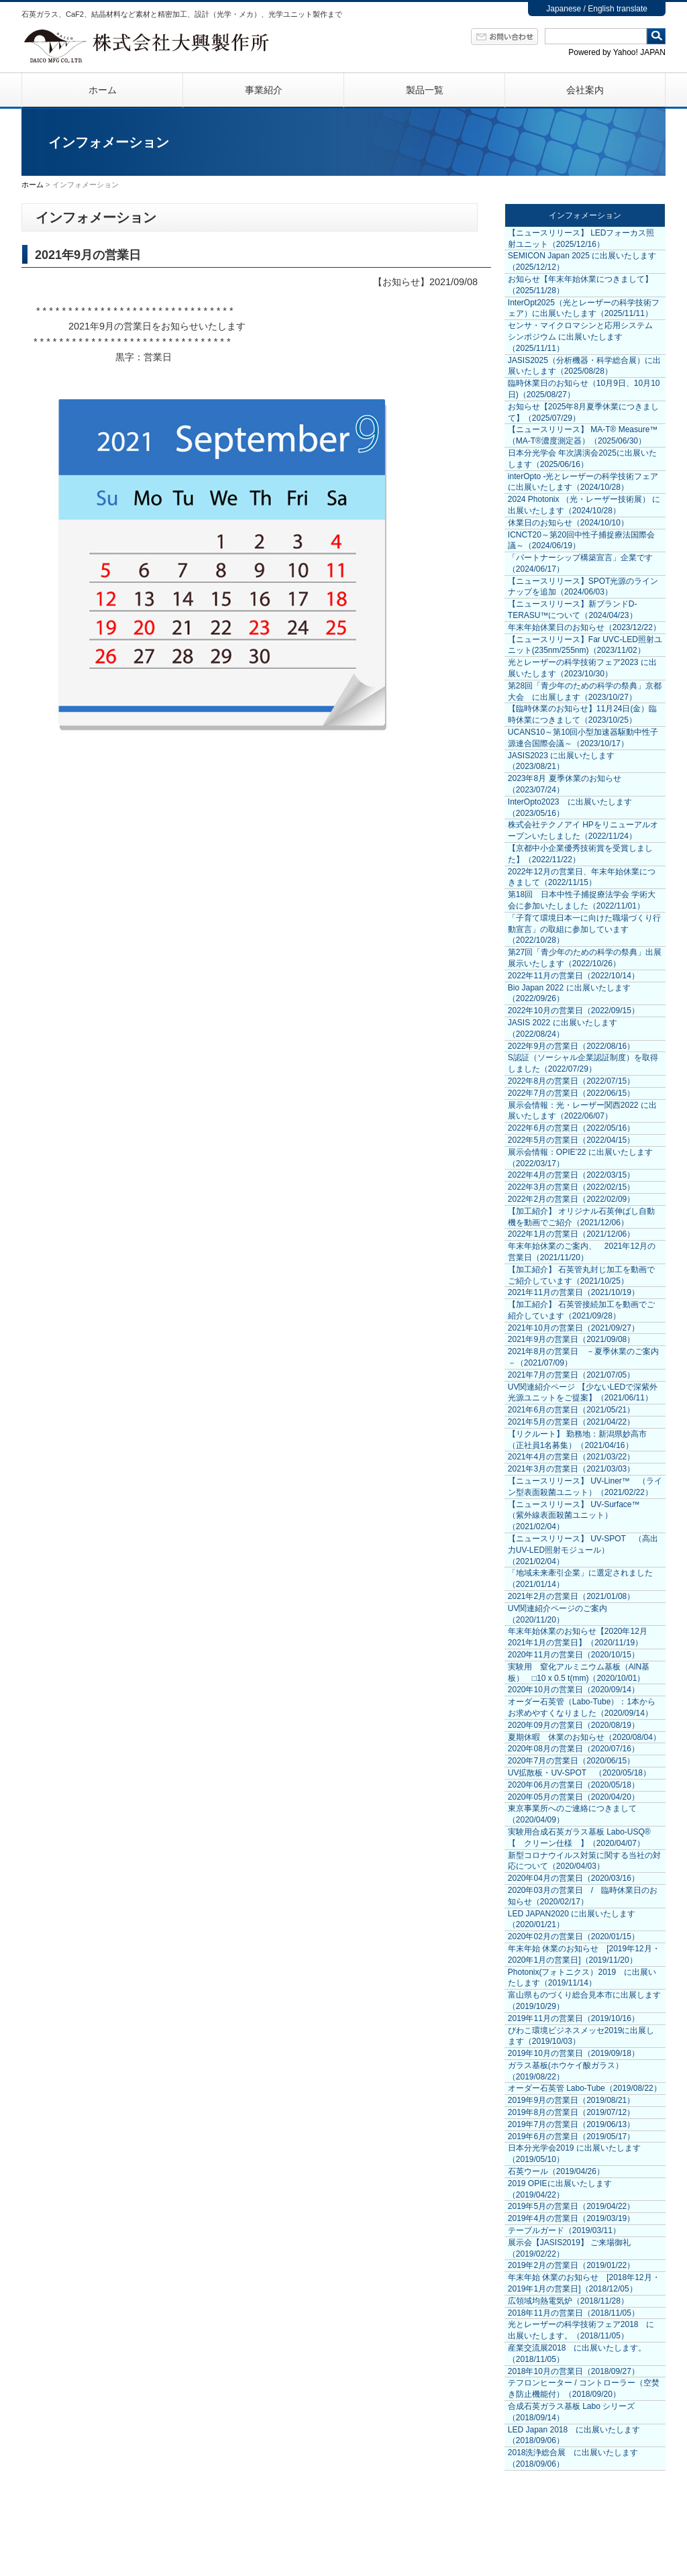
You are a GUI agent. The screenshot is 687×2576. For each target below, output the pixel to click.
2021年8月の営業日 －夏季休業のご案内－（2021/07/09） (583, 1357)
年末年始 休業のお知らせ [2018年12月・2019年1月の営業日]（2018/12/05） (584, 2283)
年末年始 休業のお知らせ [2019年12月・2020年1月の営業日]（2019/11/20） (584, 1954)
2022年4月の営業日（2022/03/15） (571, 1175)
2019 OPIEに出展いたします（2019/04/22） (560, 2189)
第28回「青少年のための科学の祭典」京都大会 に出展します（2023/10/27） (585, 691)
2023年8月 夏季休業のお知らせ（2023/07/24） (564, 784)
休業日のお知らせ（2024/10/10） (568, 522)
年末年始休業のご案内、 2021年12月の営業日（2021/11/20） (581, 1251)
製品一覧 (424, 90)
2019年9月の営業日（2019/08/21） (571, 2100)
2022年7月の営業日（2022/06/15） (571, 1093)
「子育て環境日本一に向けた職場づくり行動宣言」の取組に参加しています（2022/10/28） (584, 929)
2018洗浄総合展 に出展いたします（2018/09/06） (573, 2458)
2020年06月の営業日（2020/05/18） (573, 1785)
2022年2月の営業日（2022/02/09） (571, 1199)
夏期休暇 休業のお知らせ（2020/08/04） (584, 1737)
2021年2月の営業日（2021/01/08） (571, 1596)
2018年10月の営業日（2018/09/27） (573, 2371)
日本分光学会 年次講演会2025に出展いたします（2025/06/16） (582, 458)
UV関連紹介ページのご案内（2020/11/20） (558, 1614)
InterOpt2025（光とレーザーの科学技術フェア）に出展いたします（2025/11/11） (583, 308)
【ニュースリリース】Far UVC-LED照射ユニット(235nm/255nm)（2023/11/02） (585, 645)
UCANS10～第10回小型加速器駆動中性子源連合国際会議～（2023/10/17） (583, 737)
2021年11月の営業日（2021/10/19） (573, 1292)
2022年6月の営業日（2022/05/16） (571, 1128)
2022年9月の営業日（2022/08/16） (571, 1046)
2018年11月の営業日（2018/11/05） (573, 2313)
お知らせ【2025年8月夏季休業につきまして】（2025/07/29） (583, 412)
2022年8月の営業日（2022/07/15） (571, 1081)
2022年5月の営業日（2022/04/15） (571, 1140)
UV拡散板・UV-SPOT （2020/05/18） (579, 1773)
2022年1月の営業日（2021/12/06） (571, 1234)
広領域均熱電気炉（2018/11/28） (568, 2301)
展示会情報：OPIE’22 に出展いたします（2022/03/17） (580, 1157)
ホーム (103, 90)
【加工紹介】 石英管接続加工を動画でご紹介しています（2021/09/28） (581, 1310)
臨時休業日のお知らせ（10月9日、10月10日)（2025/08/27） (584, 388)
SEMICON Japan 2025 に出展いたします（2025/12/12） (582, 261)
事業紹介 (263, 90)
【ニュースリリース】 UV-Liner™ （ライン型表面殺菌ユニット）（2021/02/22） (585, 1486)
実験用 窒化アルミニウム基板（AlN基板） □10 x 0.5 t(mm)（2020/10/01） (578, 1672)
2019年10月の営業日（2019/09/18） (573, 2053)
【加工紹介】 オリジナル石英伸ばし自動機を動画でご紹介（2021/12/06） (581, 1216)
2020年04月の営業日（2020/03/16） (573, 1878)
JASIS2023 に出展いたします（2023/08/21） (561, 761)
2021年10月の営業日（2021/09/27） (573, 1328)
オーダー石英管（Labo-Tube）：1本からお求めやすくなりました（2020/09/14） (581, 1707)
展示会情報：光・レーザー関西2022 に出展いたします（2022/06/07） (582, 1110)
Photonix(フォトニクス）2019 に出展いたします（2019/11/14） (582, 1977)
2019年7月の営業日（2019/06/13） (571, 2124)
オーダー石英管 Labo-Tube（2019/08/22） (585, 2088)
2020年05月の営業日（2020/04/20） (573, 1797)
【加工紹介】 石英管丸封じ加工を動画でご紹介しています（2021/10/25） (581, 1275)
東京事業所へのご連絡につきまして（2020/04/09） (572, 1814)
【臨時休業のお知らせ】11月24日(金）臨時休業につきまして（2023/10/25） (582, 714)
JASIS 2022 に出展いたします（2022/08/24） (562, 1028)
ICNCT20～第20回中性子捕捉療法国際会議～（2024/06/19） (581, 540)
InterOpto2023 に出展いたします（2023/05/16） (570, 807)
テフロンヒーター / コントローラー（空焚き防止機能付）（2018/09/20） (583, 2388)
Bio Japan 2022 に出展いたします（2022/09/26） (569, 993)
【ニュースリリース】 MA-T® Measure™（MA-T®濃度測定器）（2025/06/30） (583, 435)
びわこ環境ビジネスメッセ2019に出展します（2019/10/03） (581, 2036)
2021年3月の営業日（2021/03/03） (571, 1469)
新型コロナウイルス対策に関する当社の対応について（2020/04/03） (584, 1861)
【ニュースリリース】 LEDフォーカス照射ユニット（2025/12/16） (581, 238)
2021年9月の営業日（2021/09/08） (571, 1339)
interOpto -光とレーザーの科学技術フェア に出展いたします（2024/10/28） (583, 482)
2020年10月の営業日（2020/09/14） (573, 1689)
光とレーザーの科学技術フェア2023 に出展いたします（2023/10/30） (582, 668)
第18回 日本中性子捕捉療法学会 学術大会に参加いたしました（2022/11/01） (582, 900)
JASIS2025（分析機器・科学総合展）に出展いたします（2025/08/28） (584, 366)
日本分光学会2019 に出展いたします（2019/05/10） (574, 2153)
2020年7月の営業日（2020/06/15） (571, 1760)
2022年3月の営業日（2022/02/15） (571, 1187)
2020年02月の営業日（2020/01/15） (573, 1936)
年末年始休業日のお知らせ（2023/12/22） (584, 627)
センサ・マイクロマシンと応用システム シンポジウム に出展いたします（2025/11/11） (580, 337)
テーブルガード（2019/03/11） (564, 2230)
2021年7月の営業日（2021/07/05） (571, 1375)
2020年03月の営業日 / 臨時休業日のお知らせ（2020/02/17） (582, 1896)
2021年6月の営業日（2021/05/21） (571, 1409)
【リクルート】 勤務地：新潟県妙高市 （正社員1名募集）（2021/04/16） (577, 1439)
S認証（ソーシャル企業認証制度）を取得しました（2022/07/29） (583, 1063)
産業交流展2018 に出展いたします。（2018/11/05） (577, 2353)
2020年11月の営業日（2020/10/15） (573, 1654)
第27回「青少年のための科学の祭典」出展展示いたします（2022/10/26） (585, 957)
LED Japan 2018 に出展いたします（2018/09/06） (574, 2435)
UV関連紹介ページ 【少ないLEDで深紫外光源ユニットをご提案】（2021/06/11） (582, 1392)
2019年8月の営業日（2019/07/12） (571, 2112)
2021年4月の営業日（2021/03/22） (571, 1456)
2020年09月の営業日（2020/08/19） (573, 1725)
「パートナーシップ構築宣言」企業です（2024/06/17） (580, 563)
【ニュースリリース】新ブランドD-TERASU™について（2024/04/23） (572, 609)
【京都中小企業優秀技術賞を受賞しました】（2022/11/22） (580, 853)
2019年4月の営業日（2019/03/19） (571, 2218)
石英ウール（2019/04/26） (556, 2171)
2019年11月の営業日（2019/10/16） (573, 2018)
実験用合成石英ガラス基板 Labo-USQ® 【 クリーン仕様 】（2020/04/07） (583, 1837)
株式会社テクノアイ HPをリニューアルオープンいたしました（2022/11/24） (583, 830)
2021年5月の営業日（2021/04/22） (571, 1422)
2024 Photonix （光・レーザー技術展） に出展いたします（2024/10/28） (584, 505)
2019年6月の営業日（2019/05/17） (571, 2136)
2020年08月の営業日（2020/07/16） (573, 1748)
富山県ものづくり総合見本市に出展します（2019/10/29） (584, 2000)
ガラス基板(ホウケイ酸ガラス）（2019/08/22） (565, 2071)
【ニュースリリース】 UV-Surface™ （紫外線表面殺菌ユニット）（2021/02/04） (578, 1516)
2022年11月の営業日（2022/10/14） (573, 975)
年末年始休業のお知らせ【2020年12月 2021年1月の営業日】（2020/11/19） (581, 1637)
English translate (617, 8)
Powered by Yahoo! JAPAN (617, 52)
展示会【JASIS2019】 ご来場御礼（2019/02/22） (569, 2248)
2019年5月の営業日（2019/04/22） (571, 2206)
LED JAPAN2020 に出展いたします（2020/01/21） (572, 1919)
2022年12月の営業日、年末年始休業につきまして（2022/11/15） (581, 877)
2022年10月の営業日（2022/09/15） (573, 1010)
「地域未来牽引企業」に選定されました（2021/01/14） (580, 1578)
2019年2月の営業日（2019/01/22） (571, 2265)
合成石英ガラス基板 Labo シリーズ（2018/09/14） (571, 2412)
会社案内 (585, 90)
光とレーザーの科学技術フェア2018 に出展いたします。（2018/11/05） (581, 2330)
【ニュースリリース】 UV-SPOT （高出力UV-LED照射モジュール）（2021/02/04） (583, 1550)
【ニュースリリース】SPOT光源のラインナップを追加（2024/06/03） (583, 586)
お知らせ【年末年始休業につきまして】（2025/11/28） (580, 284)
